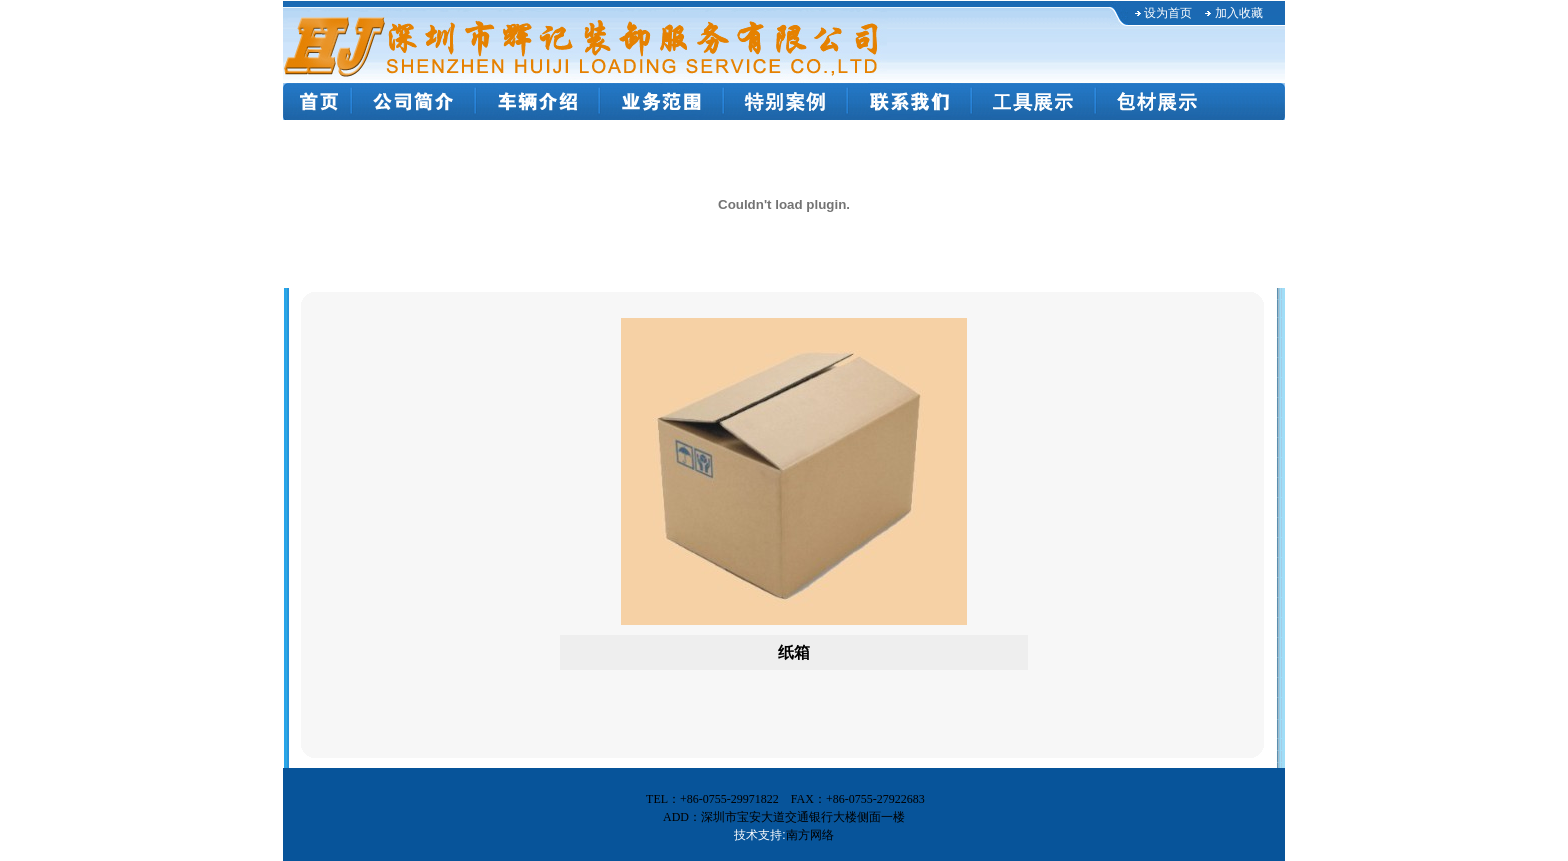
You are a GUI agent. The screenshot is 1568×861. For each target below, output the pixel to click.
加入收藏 (1239, 13)
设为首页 (1168, 13)
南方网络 (810, 835)
